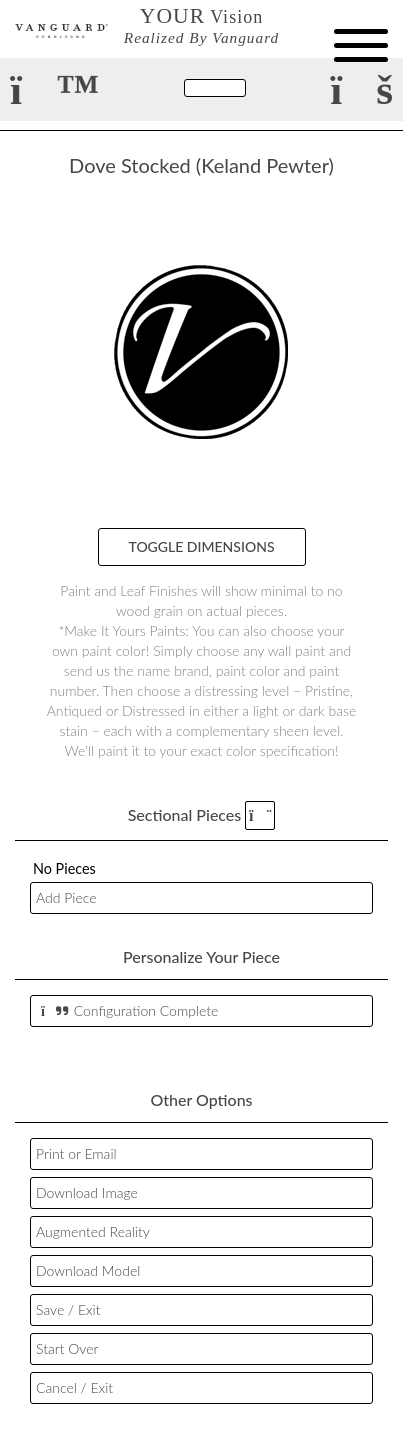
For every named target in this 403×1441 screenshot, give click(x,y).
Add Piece (66, 897)
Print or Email (76, 1153)
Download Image (87, 1192)
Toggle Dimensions (202, 546)
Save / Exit (68, 1309)
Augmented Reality (93, 1231)
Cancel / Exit (74, 1387)
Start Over (67, 1348)
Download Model (88, 1270)
